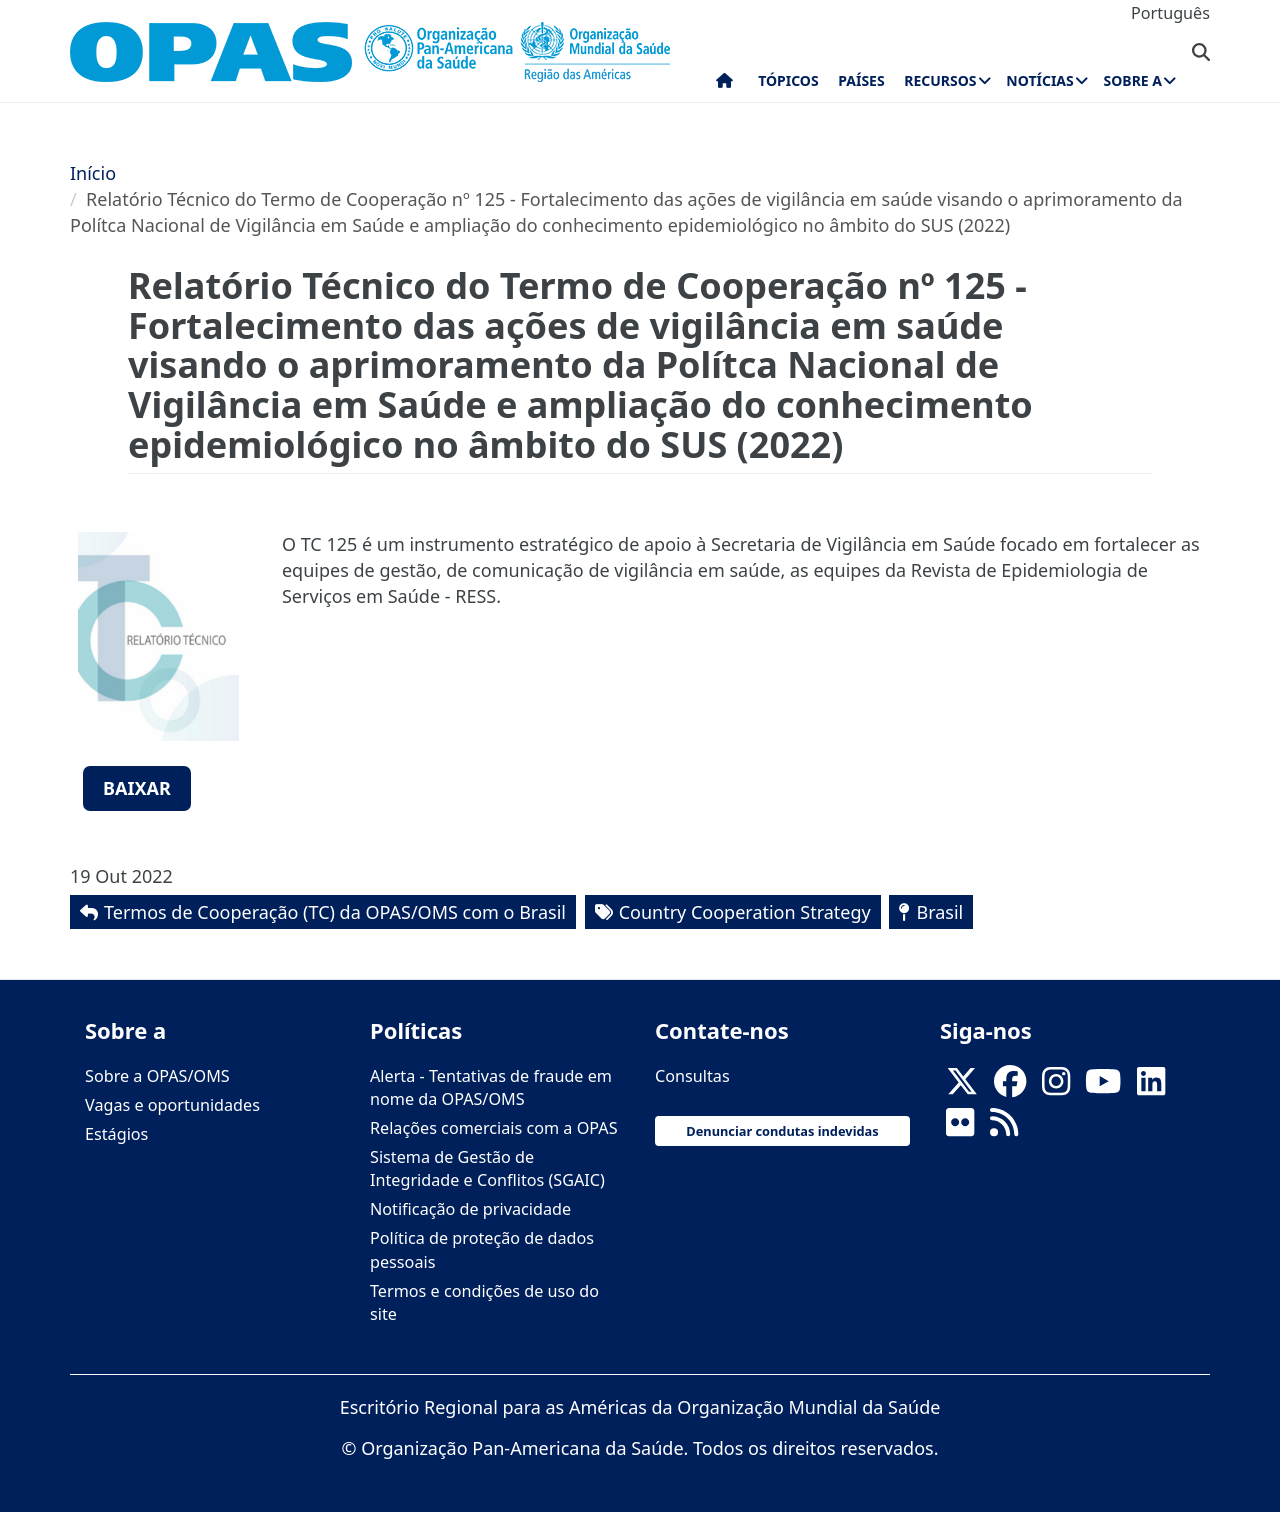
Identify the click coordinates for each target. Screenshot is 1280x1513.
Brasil (939, 912)
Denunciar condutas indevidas (782, 1131)
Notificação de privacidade (470, 1209)
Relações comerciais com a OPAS (494, 1128)
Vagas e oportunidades (172, 1105)
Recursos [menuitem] (940, 80)
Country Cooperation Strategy (745, 912)
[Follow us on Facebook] (1010, 1087)
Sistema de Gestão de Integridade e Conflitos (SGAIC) (487, 1168)
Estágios (116, 1134)
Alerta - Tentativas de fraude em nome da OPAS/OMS (491, 1087)
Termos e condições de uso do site (484, 1302)
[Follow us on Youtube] (1103, 1087)
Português (1170, 13)
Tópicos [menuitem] (788, 80)
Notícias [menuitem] (1039, 80)
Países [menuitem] (861, 80)
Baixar (137, 788)
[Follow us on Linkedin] (1151, 1087)
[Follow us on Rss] (1004, 1128)
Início (93, 173)
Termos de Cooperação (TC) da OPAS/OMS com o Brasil (335, 912)
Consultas (692, 1076)
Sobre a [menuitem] (1133, 80)
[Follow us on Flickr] (960, 1128)
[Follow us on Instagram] (1056, 1087)
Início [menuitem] (724, 85)
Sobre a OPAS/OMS (157, 1076)
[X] (962, 1087)
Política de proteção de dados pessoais (482, 1249)
